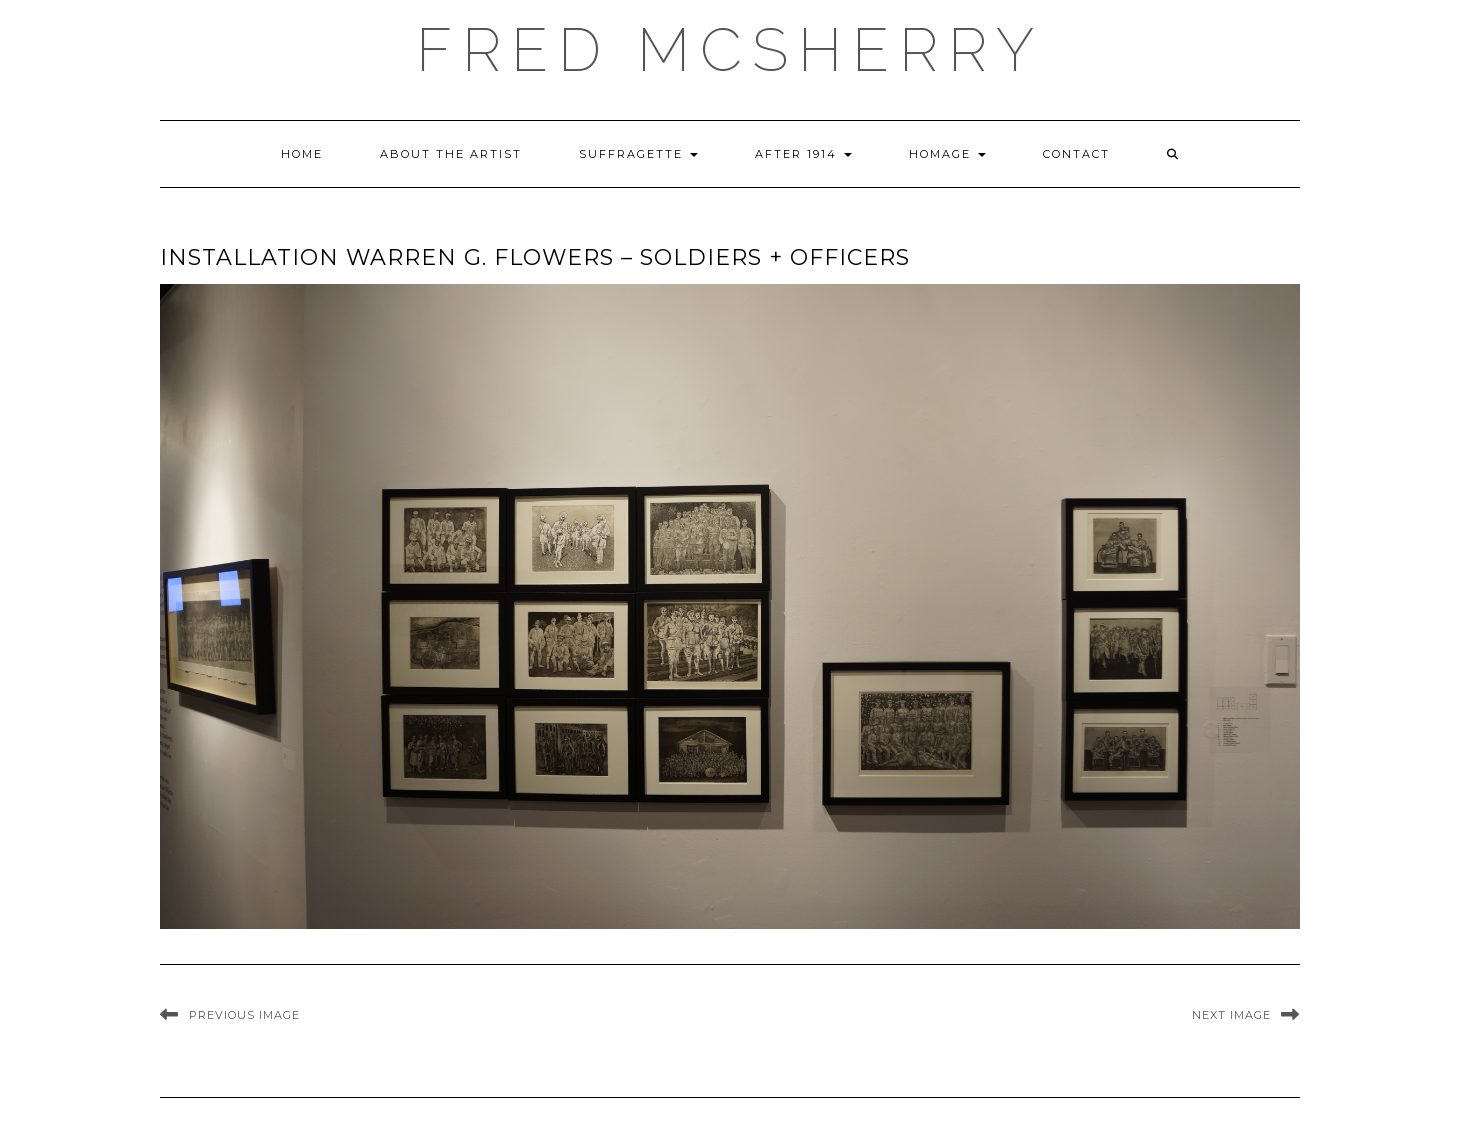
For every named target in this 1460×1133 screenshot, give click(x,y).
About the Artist (451, 154)
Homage (947, 154)
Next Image (1231, 1015)
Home (302, 154)
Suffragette (638, 154)
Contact (1076, 154)
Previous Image (244, 1015)
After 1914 (803, 154)
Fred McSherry (730, 50)
